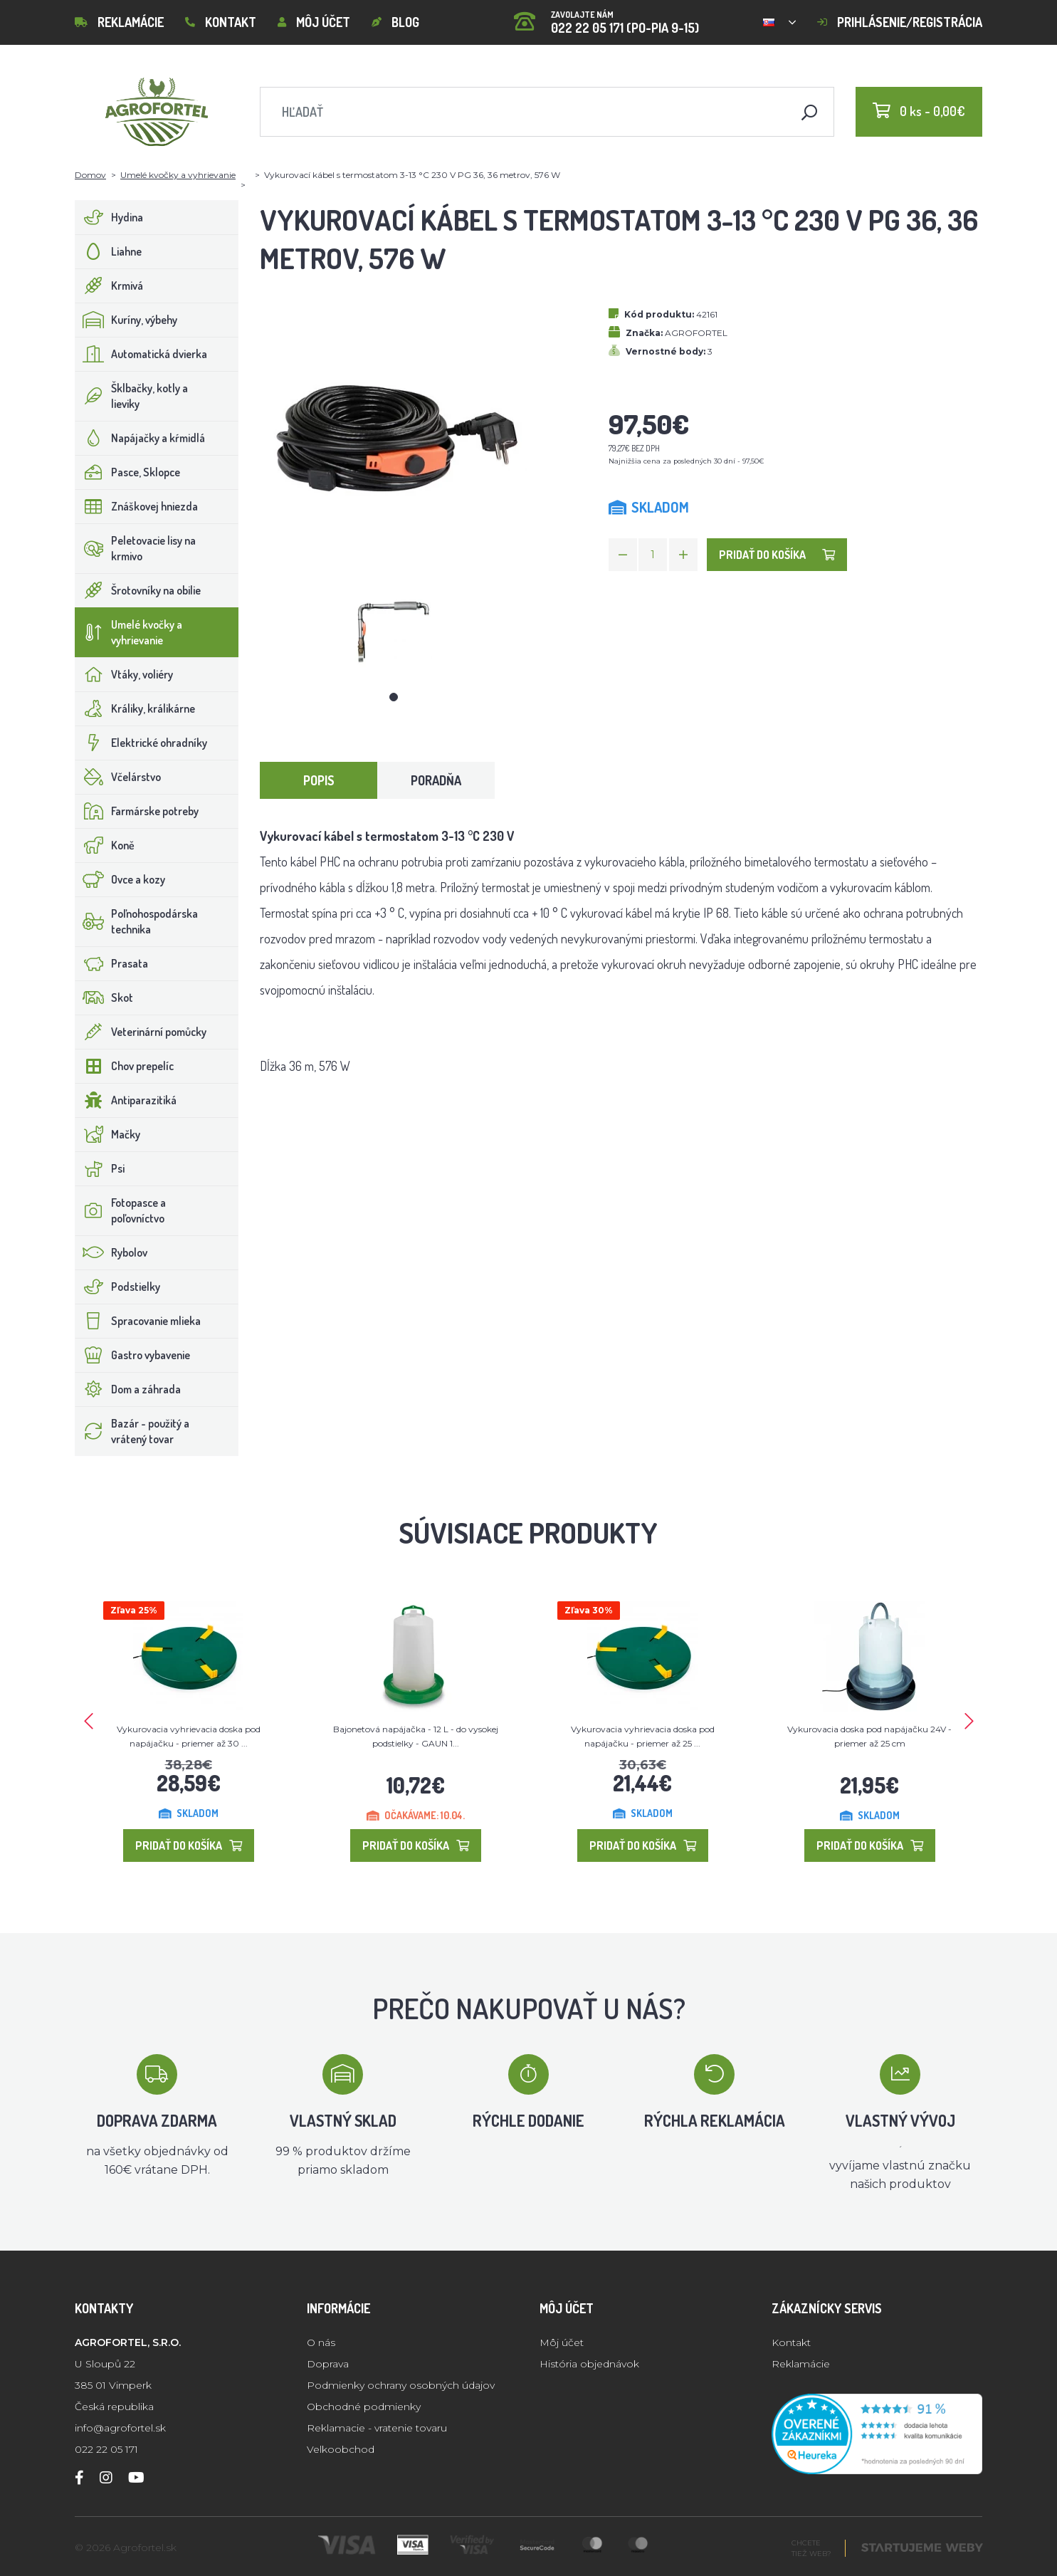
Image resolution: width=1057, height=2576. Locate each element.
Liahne (108, 251)
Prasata (111, 963)
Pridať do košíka (777, 555)
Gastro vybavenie (132, 1355)
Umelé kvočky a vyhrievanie (178, 174)
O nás (321, 2342)
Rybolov (111, 1252)
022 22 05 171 (106, 2449)
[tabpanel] (393, 632)
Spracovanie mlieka (138, 1321)
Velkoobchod (340, 2449)
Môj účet (314, 22)
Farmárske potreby (137, 811)
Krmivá (109, 285)
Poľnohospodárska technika (136, 921)
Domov (90, 174)
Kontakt (220, 22)
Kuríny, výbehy (126, 320)
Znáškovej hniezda (136, 506)
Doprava (328, 2363)
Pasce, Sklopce (127, 472)
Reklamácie (119, 22)
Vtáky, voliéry (124, 674)
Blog (395, 22)
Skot (104, 997)
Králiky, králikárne (135, 708)
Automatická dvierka (141, 354)
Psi (100, 1168)
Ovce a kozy (120, 879)
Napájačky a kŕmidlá (140, 438)
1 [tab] (393, 697)
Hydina (109, 217)
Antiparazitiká (126, 1100)
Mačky (107, 1134)
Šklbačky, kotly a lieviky (131, 396)
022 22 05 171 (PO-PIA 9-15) (606, 17)
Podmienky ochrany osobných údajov (401, 2385)
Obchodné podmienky (364, 2406)
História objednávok (589, 2363)
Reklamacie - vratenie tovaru (377, 2427)
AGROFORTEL (696, 333)
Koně (105, 845)
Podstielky (117, 1286)
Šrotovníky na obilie (138, 590)
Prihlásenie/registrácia (899, 22)
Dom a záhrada (128, 1389)
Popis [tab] (319, 780)
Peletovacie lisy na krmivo (135, 548)
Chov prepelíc (124, 1066)
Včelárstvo (118, 777)
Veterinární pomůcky (140, 1032)
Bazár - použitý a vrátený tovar (132, 1431)
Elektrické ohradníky (141, 742)
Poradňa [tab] (436, 780)
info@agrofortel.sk (120, 2427)
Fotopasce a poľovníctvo (120, 1210)
